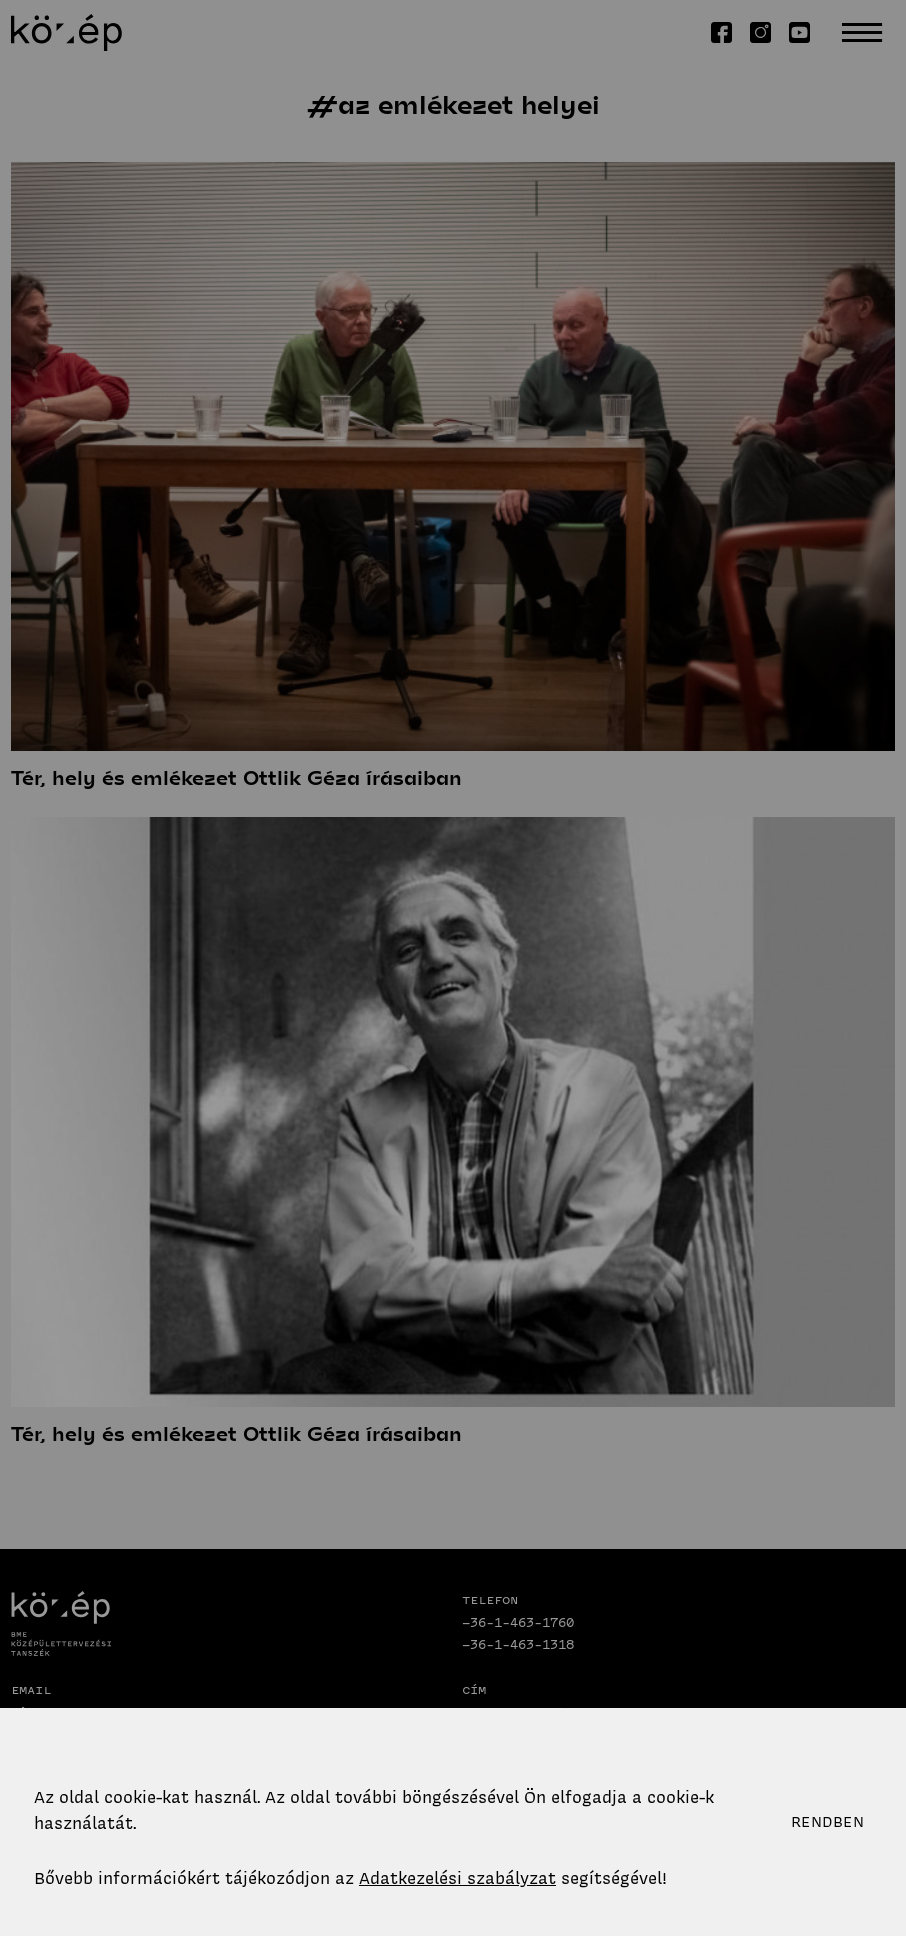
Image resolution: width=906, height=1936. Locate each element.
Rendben (827, 1822)
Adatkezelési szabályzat (457, 1878)
